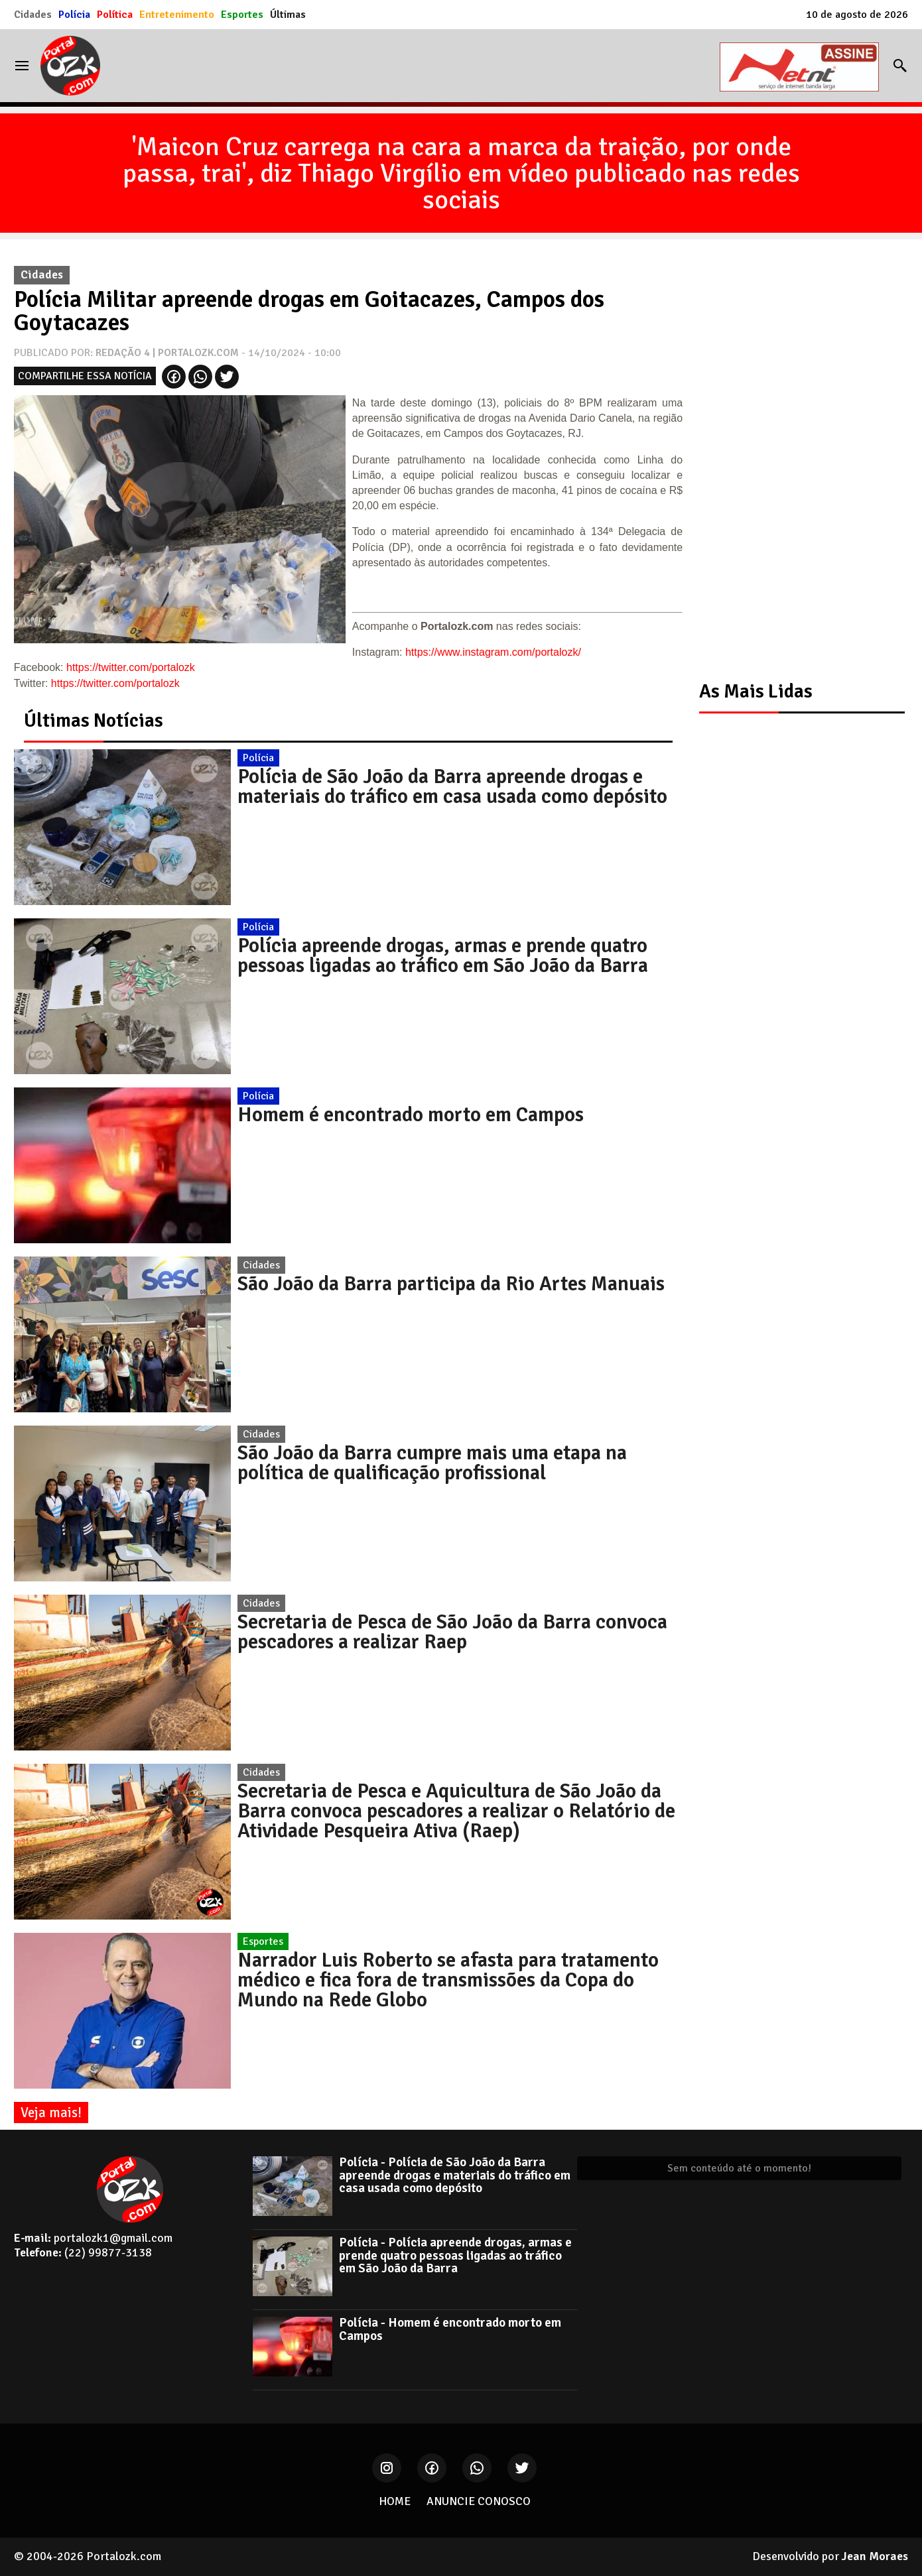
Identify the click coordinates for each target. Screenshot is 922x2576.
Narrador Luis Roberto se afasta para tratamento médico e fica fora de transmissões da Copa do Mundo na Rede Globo (448, 1980)
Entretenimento (176, 14)
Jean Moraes (875, 2556)
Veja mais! (51, 2112)
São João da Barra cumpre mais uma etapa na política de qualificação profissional (432, 1462)
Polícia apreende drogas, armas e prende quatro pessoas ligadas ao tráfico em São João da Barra (442, 955)
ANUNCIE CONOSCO (479, 2501)
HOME (395, 2501)
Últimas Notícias (93, 720)
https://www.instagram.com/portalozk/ (493, 652)
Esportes (242, 14)
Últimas (288, 14)
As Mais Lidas (756, 691)
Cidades (33, 14)
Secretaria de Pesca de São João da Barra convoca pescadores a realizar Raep (452, 1631)
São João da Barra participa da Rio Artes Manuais (451, 1283)
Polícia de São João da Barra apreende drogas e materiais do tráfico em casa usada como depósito (452, 786)
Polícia (74, 14)
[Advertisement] (795, 458)
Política (115, 14)
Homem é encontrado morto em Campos (410, 1114)
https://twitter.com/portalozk (130, 667)
